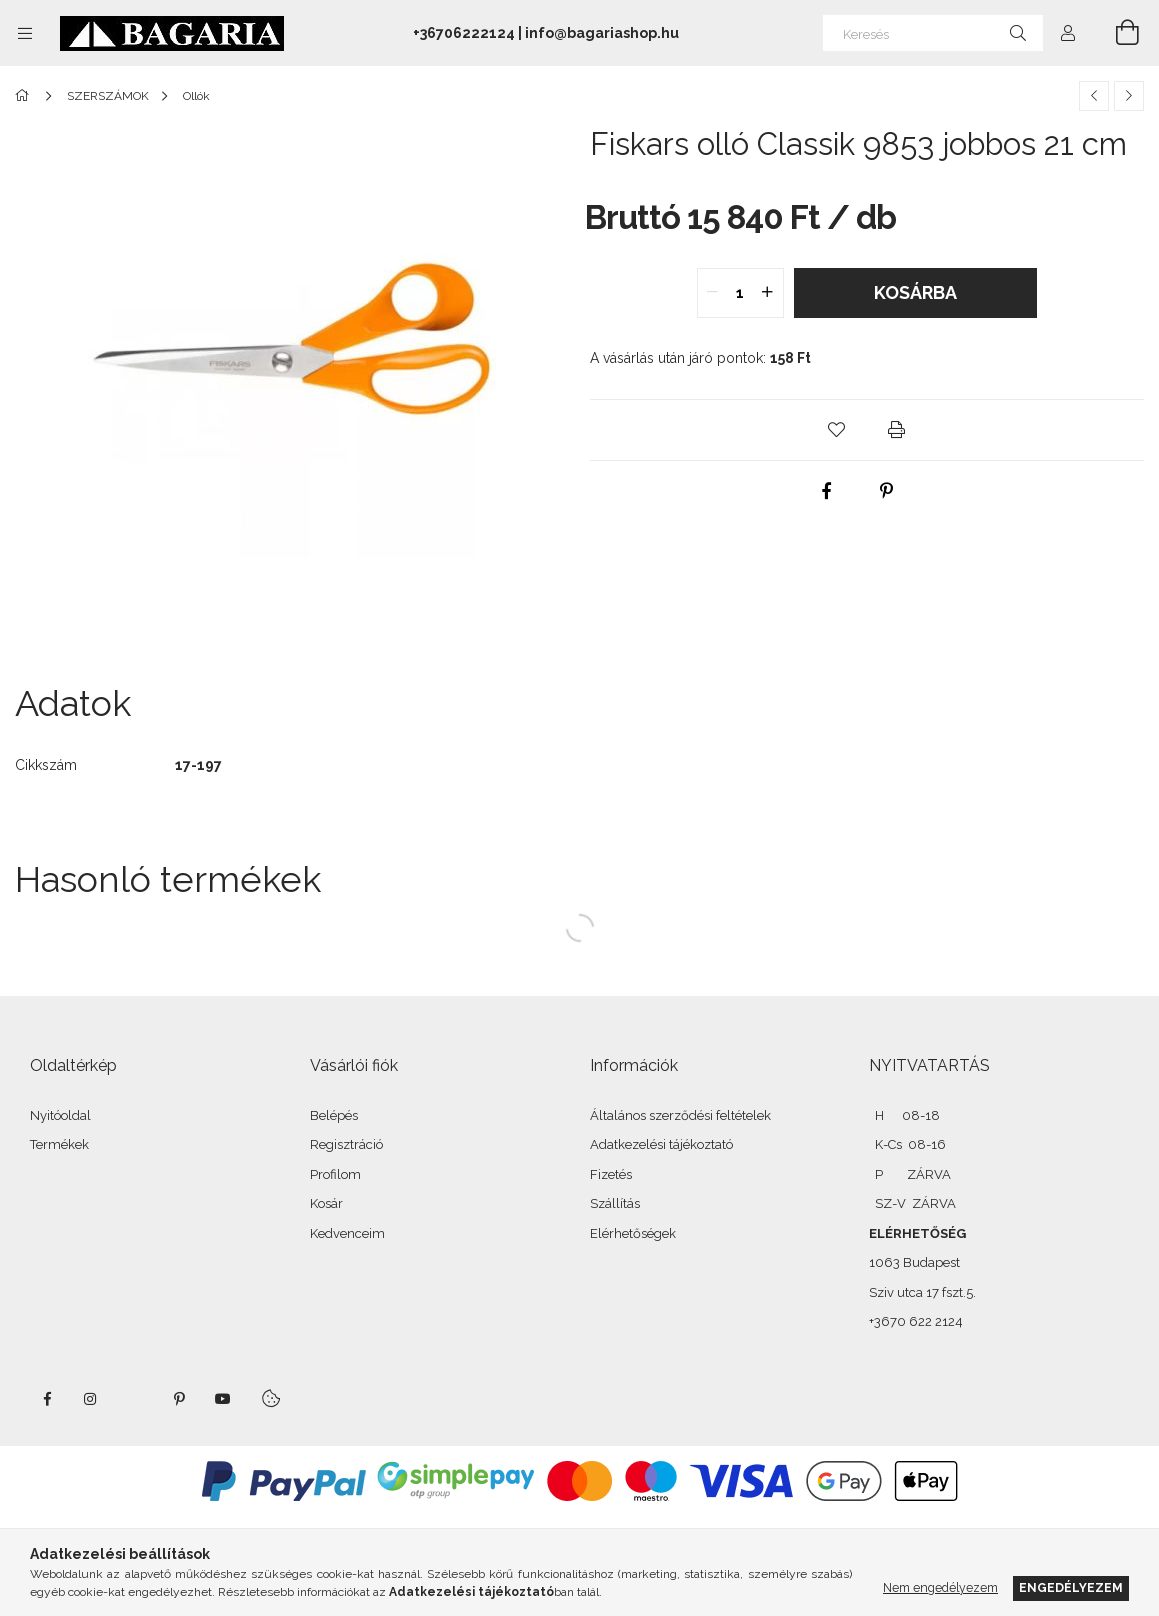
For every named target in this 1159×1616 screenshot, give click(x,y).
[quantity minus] (713, 293)
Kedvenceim (347, 1233)
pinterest (179, 1399)
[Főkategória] (25, 96)
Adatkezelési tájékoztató (661, 1144)
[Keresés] (933, 33)
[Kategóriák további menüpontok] (25, 33)
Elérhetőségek (633, 1233)
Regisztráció (346, 1144)
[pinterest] (886, 491)
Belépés (334, 1115)
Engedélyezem (1071, 1587)
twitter (135, 1399)
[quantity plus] (768, 293)
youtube (223, 1399)
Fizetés (611, 1174)
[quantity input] (740, 293)
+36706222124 (464, 33)
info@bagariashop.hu (602, 33)
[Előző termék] (1094, 96)
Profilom (335, 1174)
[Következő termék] (1129, 96)
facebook (47, 1399)
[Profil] (1068, 33)
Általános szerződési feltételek (680, 1115)
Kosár (326, 1203)
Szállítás (615, 1203)
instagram (91, 1399)
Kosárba (915, 292)
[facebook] (826, 491)
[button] (837, 430)
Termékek (59, 1144)
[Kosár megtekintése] (1116, 33)
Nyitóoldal (60, 1115)
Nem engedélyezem (940, 1587)
